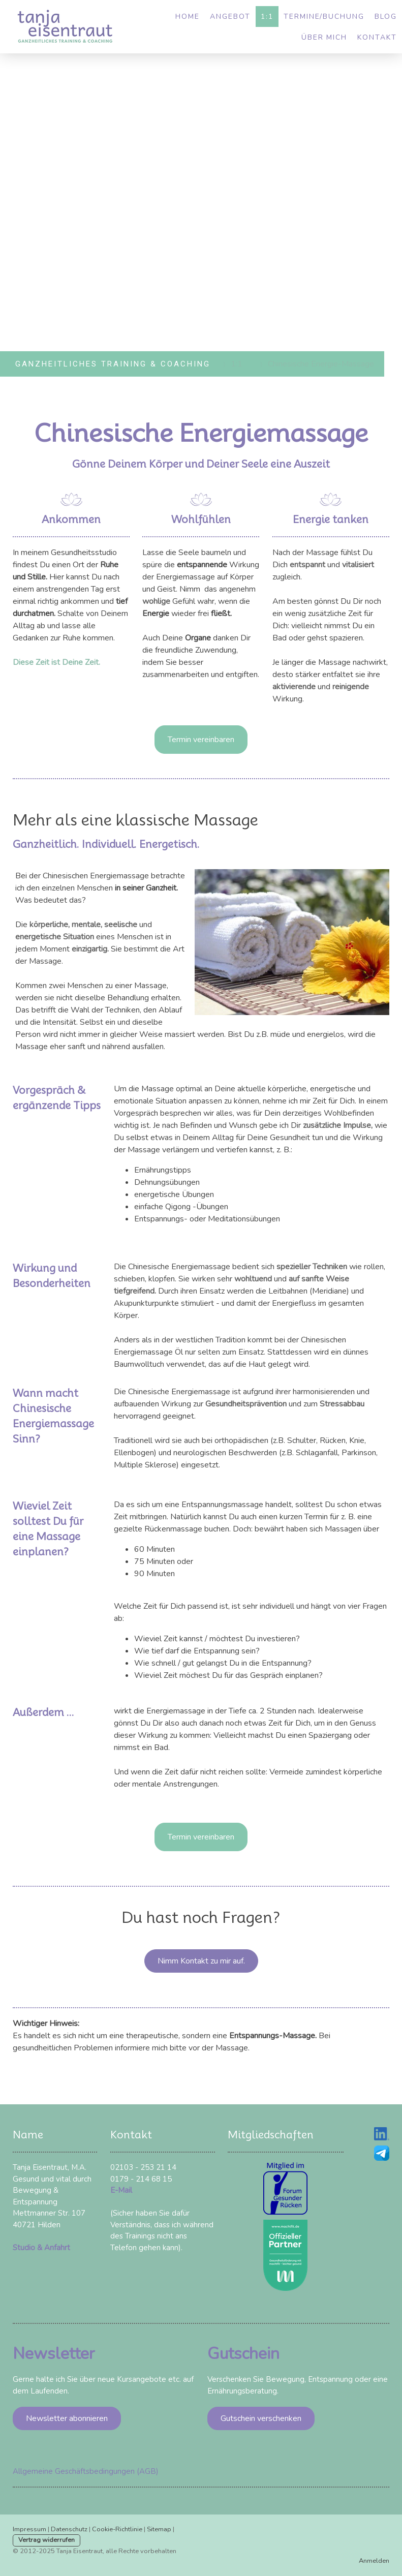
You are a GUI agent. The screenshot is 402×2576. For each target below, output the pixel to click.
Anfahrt (57, 2248)
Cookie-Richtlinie (117, 2529)
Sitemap (159, 2529)
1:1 (267, 16)
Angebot (230, 16)
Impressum (29, 2529)
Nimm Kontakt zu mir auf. (201, 1961)
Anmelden (374, 2560)
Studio (24, 2248)
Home (187, 16)
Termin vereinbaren (201, 739)
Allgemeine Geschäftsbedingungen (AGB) (86, 2471)
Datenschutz (69, 2529)
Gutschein (243, 2354)
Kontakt (377, 37)
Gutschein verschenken (261, 2418)
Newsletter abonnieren (67, 2418)
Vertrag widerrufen (46, 2539)
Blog (386, 16)
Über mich (324, 37)
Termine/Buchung (324, 16)
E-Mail (121, 2190)
